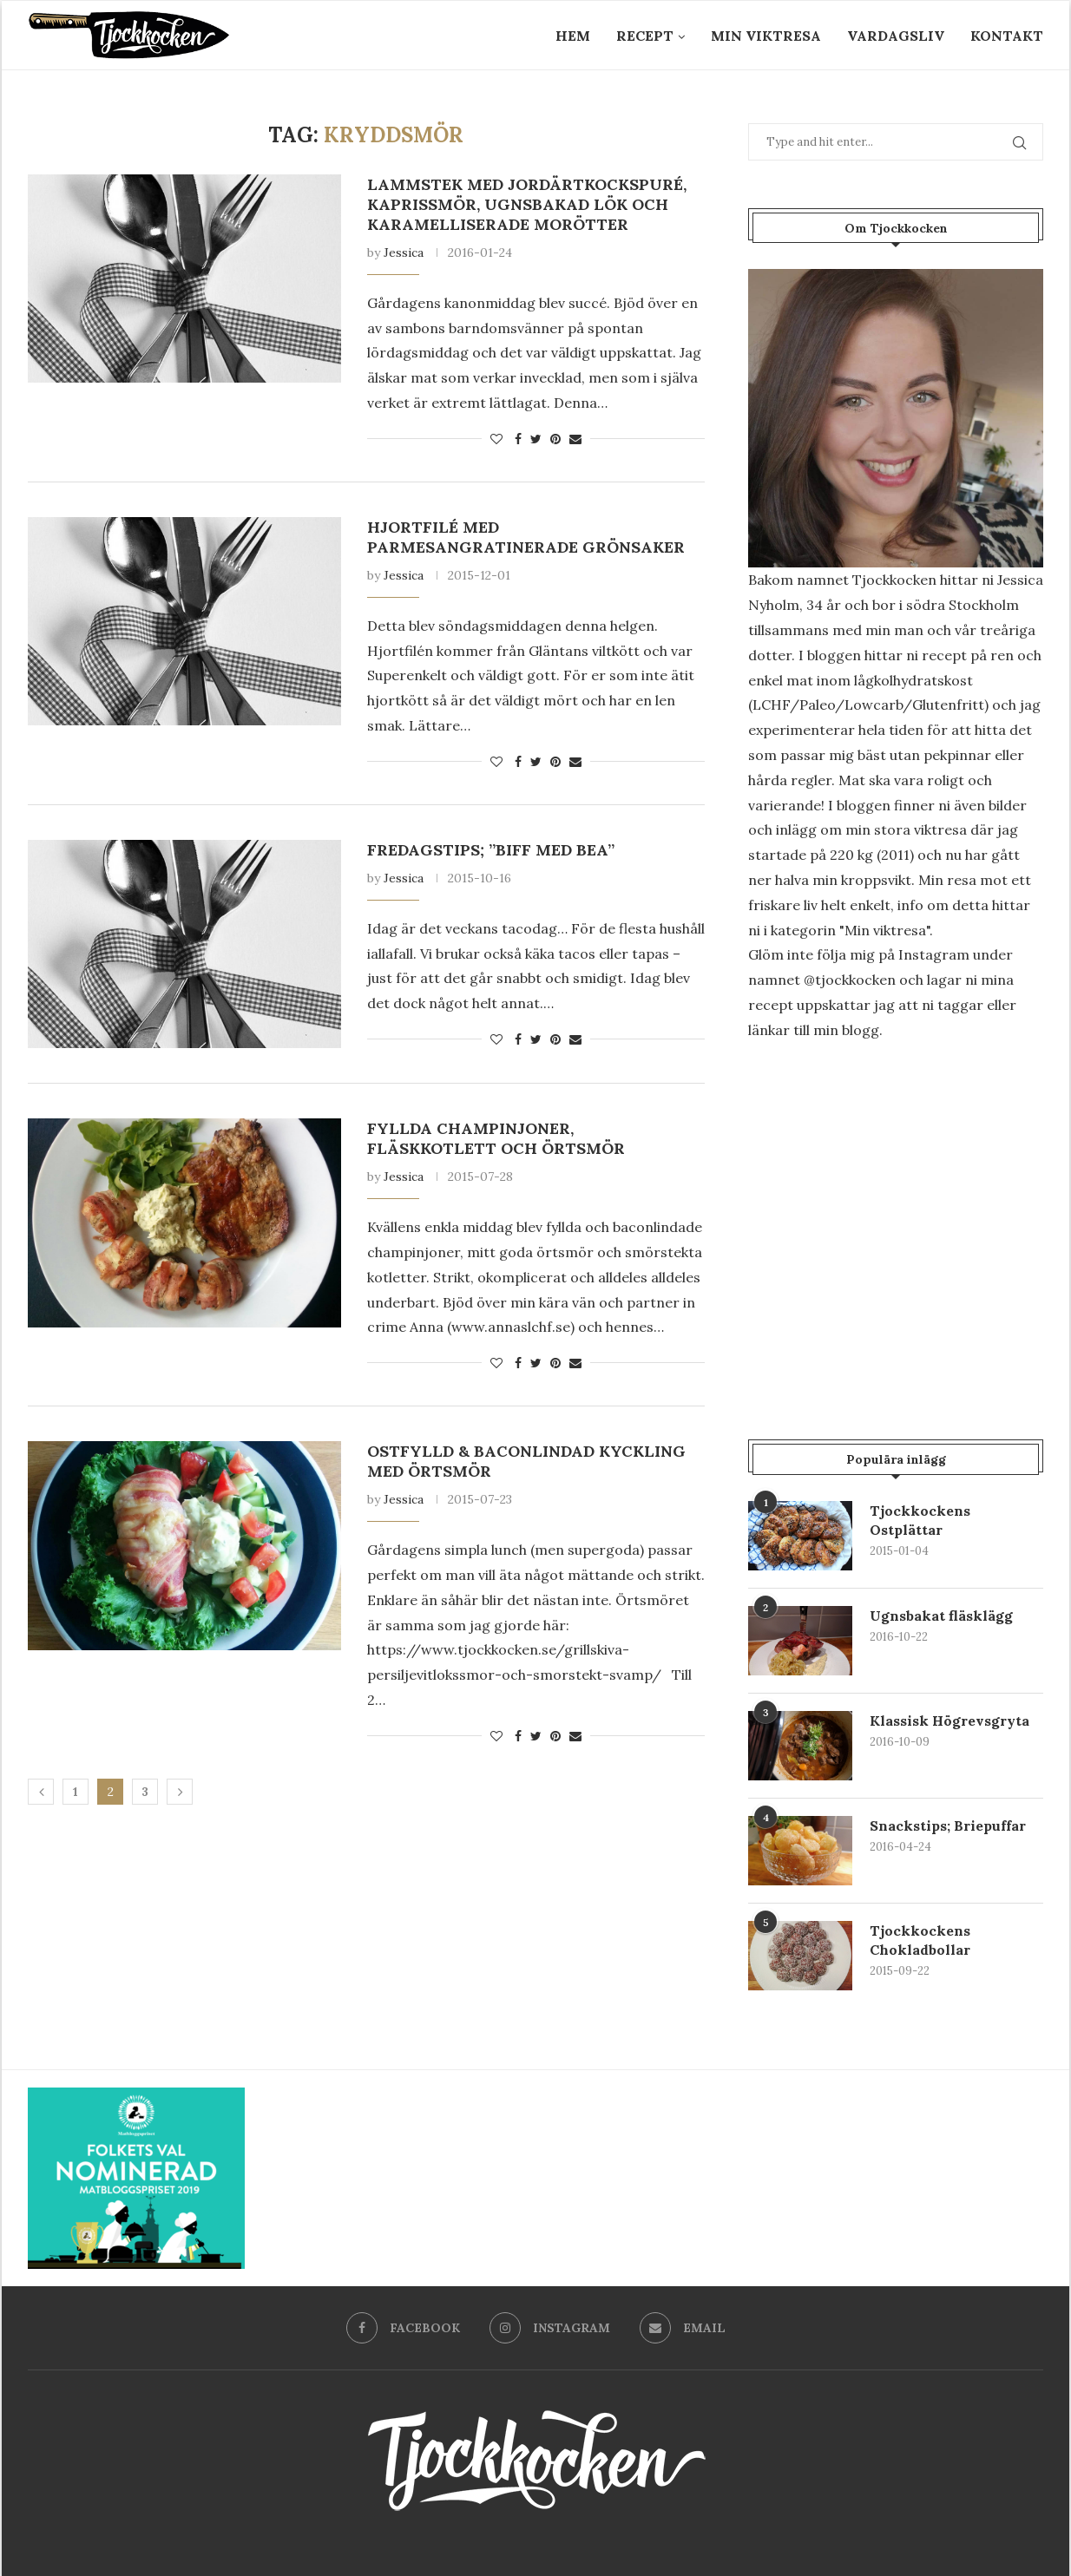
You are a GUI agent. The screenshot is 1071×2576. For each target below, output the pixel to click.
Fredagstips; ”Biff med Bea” (490, 850)
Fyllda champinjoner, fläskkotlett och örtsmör (496, 1138)
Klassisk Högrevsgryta (950, 1720)
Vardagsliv (895, 35)
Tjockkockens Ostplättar (920, 1520)
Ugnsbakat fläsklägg (941, 1615)
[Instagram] (550, 2327)
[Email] (683, 2327)
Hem (572, 35)
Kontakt (1006, 35)
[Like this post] (496, 439)
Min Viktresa (766, 35)
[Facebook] (403, 2327)
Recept (644, 35)
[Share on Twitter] (536, 439)
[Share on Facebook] (518, 439)
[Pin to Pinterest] (555, 439)
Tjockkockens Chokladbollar (920, 1940)
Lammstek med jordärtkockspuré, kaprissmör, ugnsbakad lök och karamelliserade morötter (527, 204)
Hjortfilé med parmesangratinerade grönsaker (526, 537)
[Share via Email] (575, 439)
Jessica (404, 252)
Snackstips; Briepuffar (948, 1825)
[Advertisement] (895, 1203)
